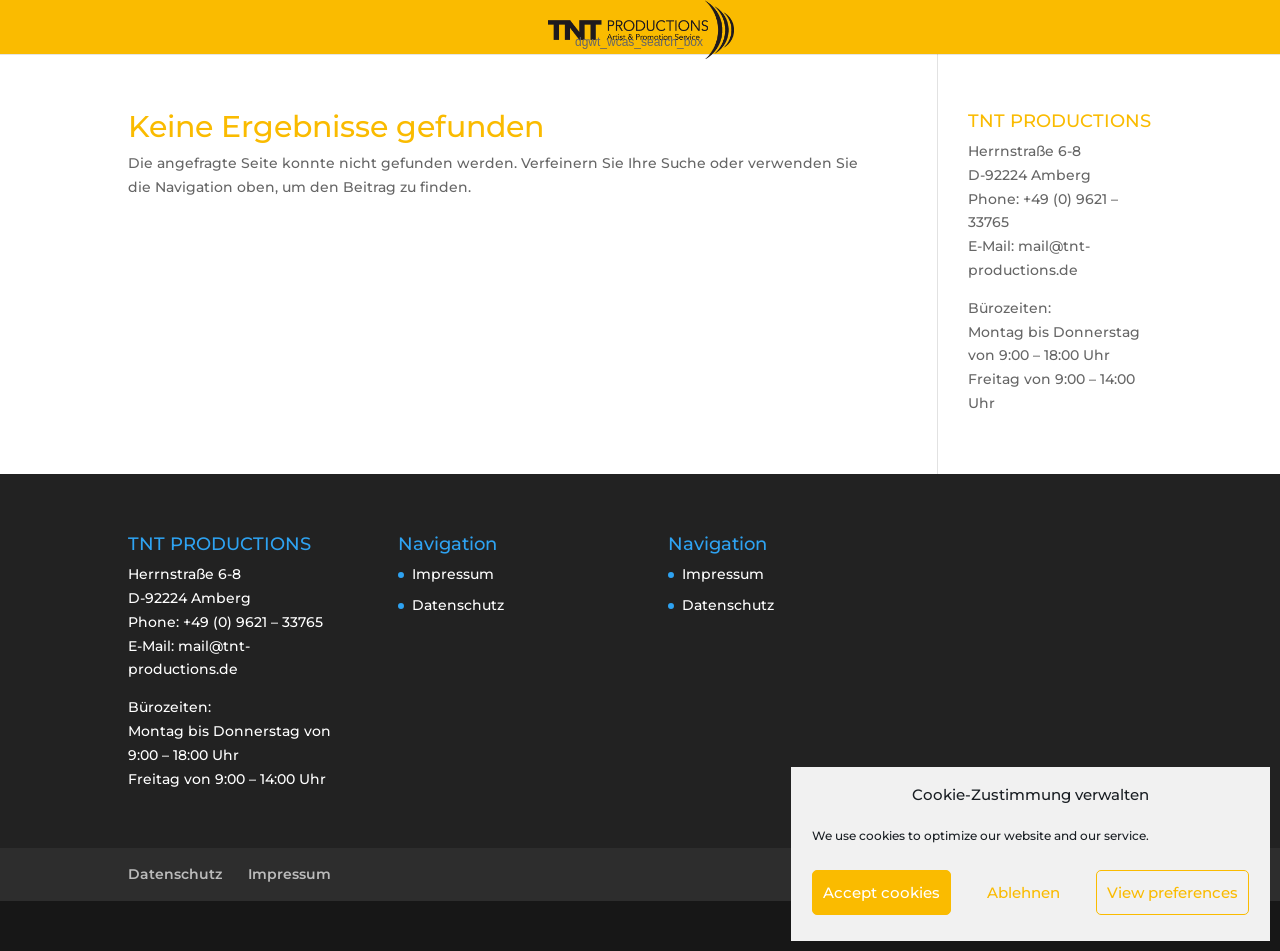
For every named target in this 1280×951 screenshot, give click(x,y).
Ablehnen (1023, 892)
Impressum (453, 574)
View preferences (1172, 892)
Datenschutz (458, 605)
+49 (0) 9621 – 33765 (253, 622)
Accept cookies (881, 892)
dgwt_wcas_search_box (639, 42)
